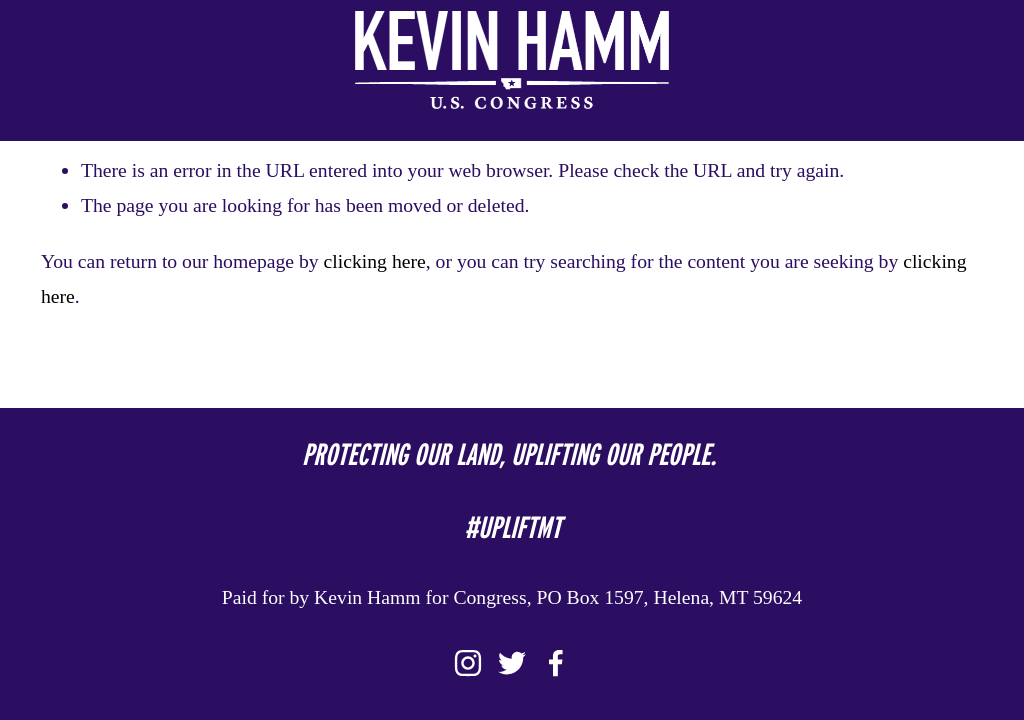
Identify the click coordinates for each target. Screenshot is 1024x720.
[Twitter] (512, 663)
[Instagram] (468, 663)
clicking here (375, 261)
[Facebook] (556, 663)
